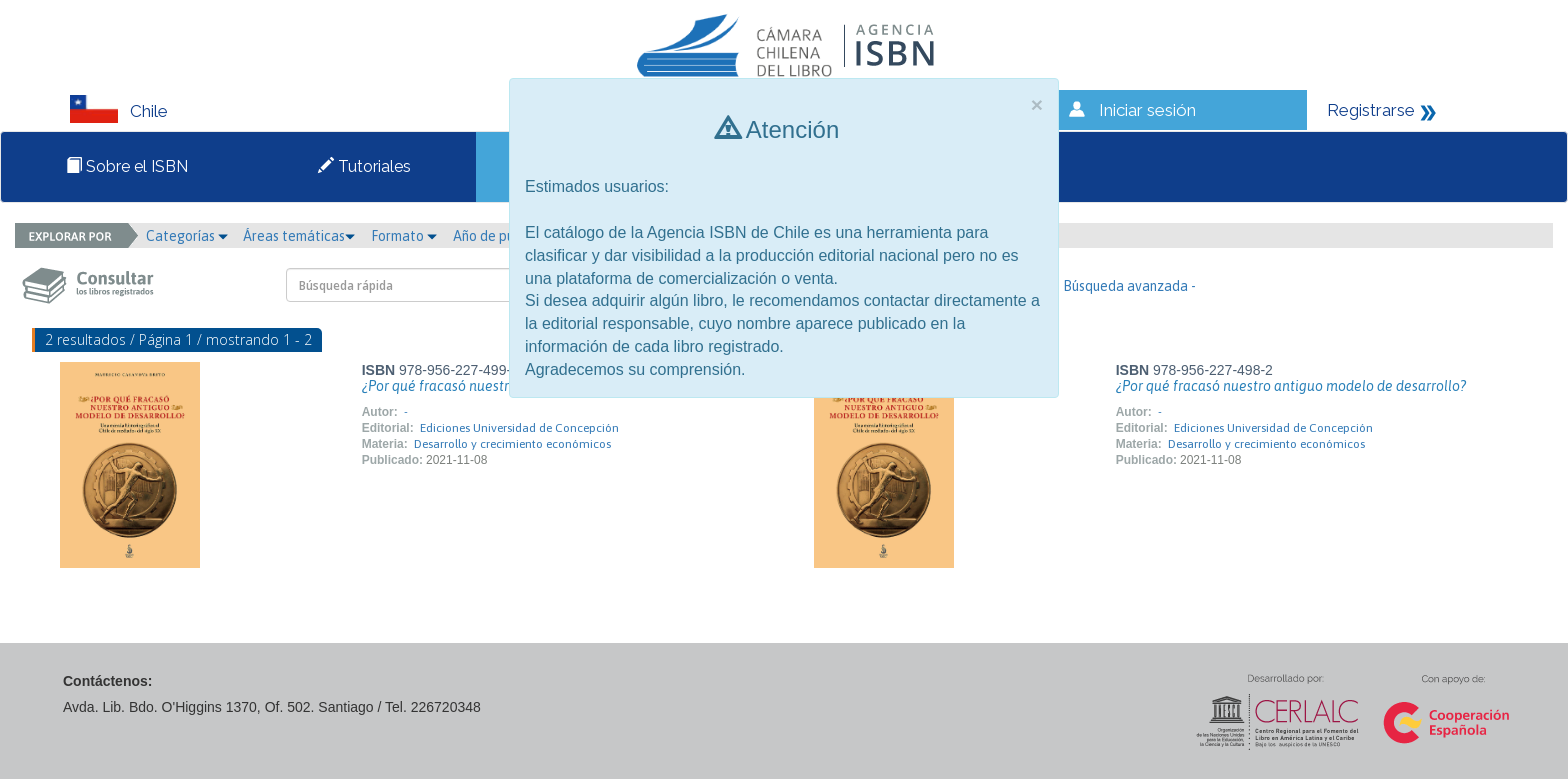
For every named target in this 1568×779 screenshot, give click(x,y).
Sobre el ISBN (127, 166)
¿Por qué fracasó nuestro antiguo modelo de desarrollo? (1291, 386)
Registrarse (1371, 110)
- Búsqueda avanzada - (1125, 286)
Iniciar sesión (1147, 110)
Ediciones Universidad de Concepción (519, 428)
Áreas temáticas (299, 236)
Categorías (187, 236)
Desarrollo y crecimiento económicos (512, 444)
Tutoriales (364, 166)
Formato (404, 236)
